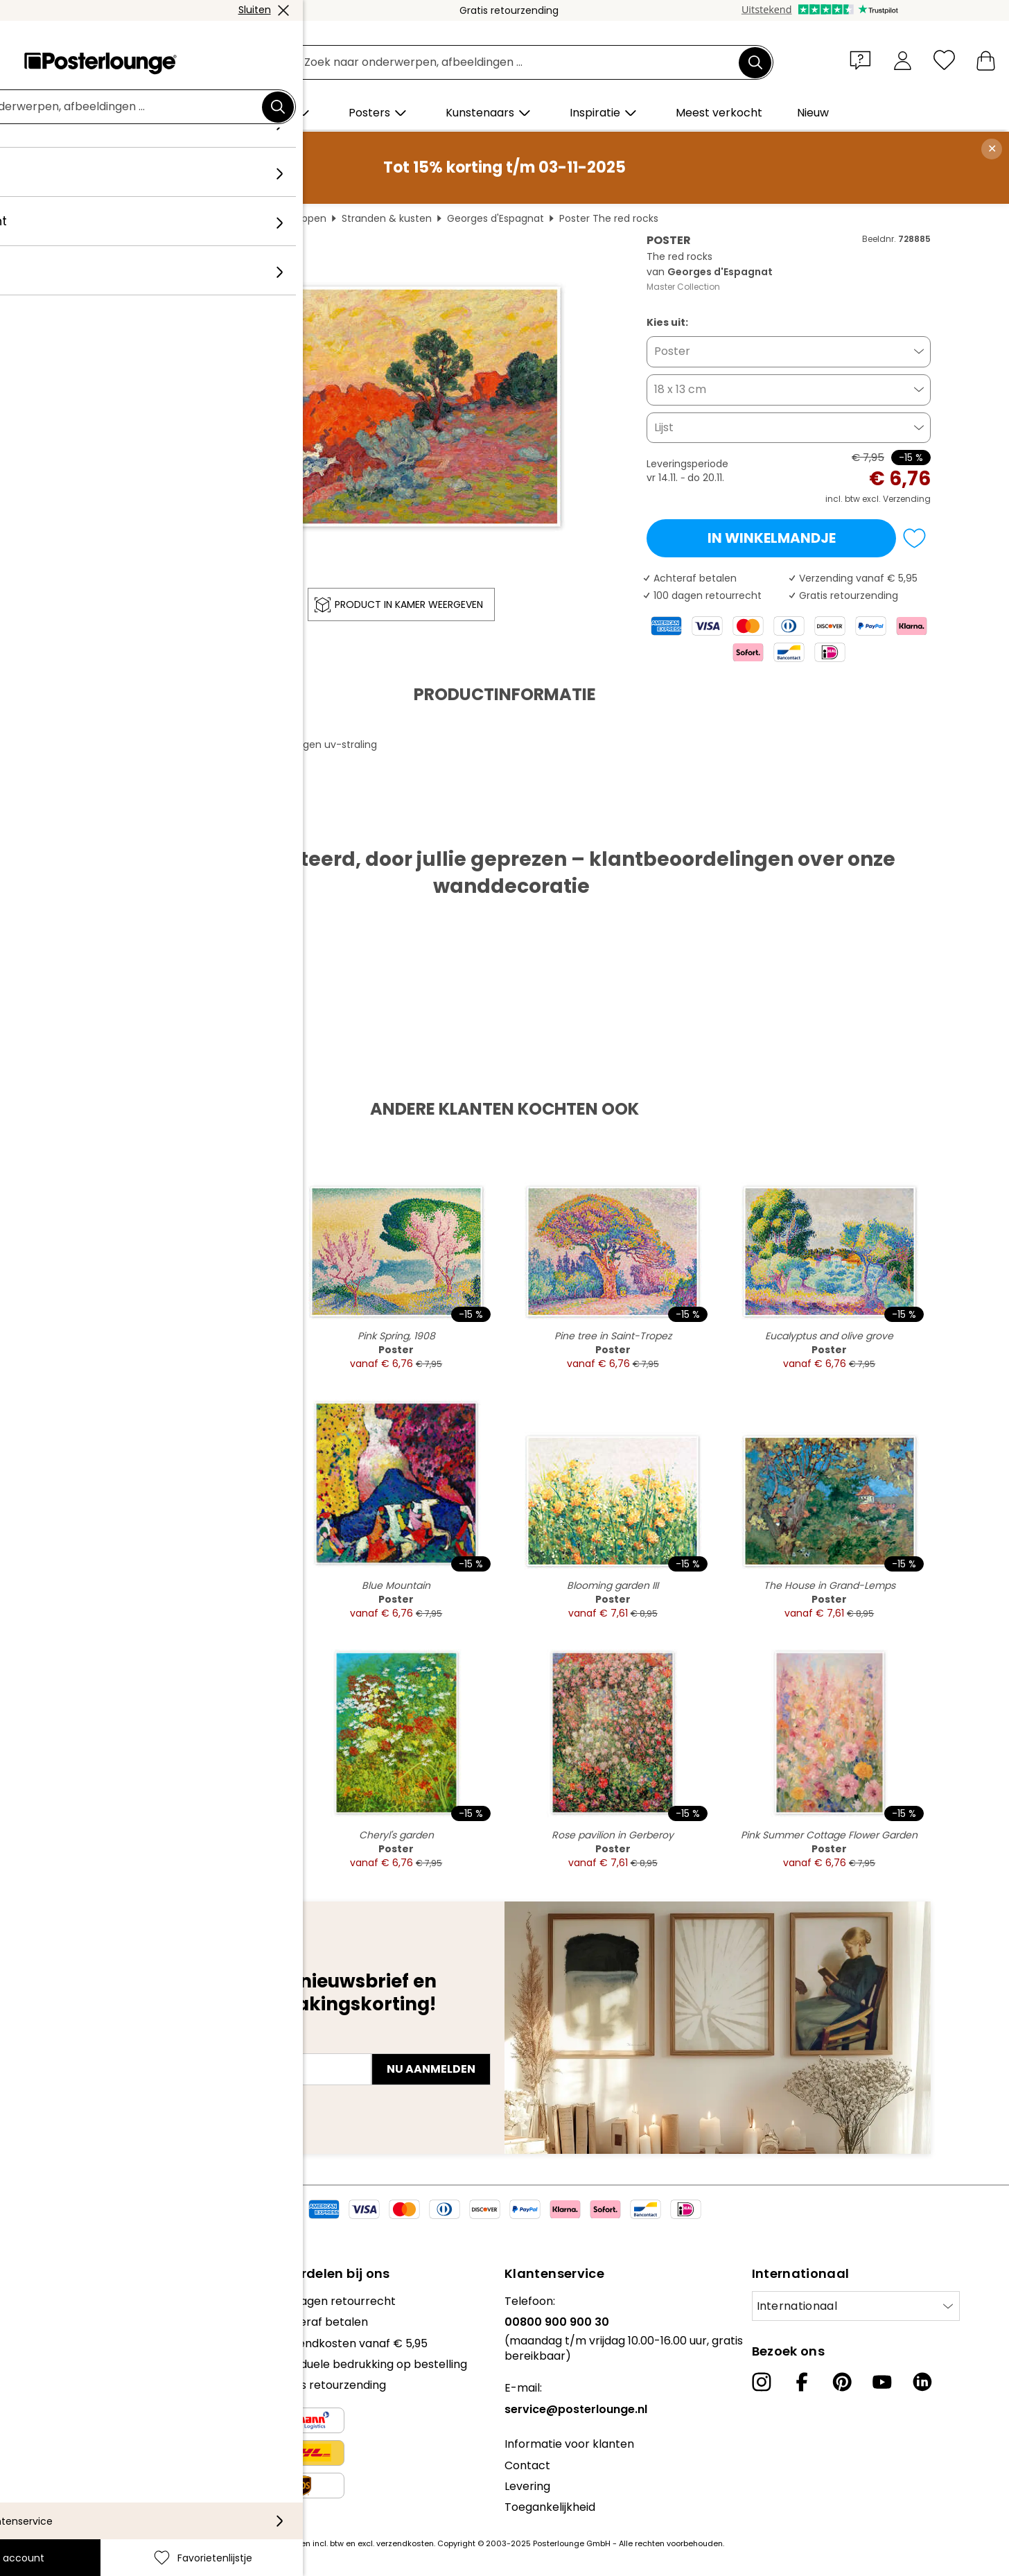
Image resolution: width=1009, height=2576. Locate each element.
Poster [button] (672, 351)
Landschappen (290, 218)
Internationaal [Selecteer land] (797, 2306)
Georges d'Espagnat (495, 218)
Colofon (31, 2434)
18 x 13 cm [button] (680, 389)
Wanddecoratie (202, 218)
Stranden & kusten (387, 218)
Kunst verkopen (53, 2336)
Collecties (37, 2301)
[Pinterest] (842, 2382)
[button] (863, 60)
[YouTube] (882, 2382)
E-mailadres (123, 2044)
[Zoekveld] (520, 62)
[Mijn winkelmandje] (985, 60)
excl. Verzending (896, 499)
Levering (527, 2486)
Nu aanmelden (431, 2069)
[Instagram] (761, 2382)
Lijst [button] (664, 427)
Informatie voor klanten (569, 2444)
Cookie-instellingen (63, 2413)
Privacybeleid (47, 2392)
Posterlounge (117, 218)
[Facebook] (801, 2382)
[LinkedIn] (922, 2382)
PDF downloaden (139, 825)
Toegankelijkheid (549, 2507)
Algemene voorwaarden (76, 2371)
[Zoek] (755, 62)
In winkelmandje (772, 538)
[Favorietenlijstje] (944, 60)
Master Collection (683, 287)
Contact (527, 2465)
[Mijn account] (902, 60)
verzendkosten (405, 2543)
